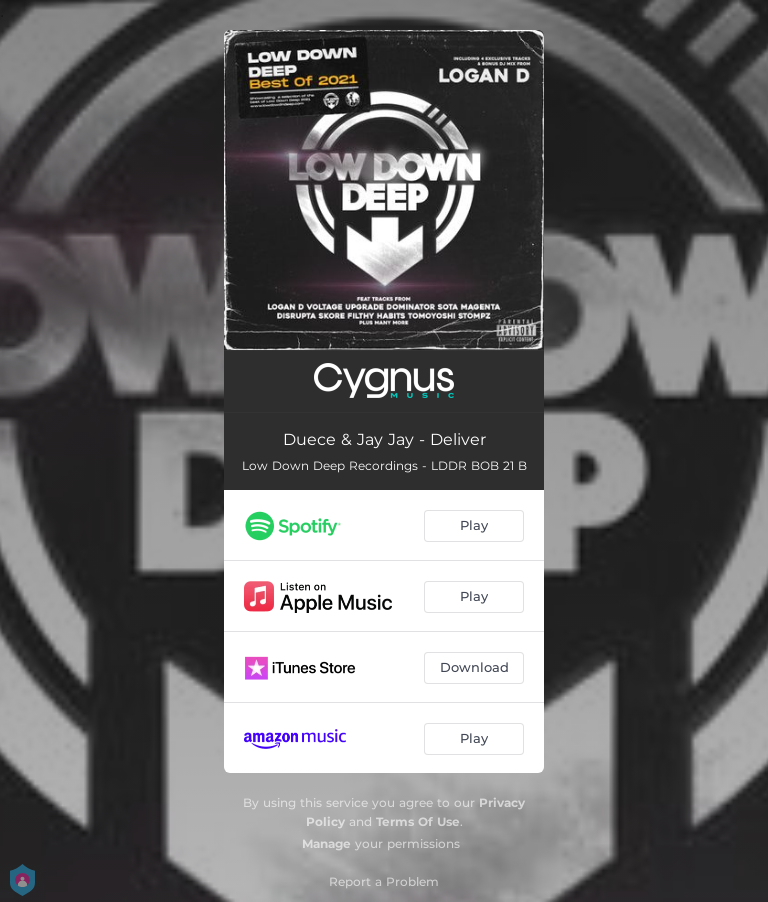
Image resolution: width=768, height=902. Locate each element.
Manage (326, 843)
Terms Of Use (418, 821)
